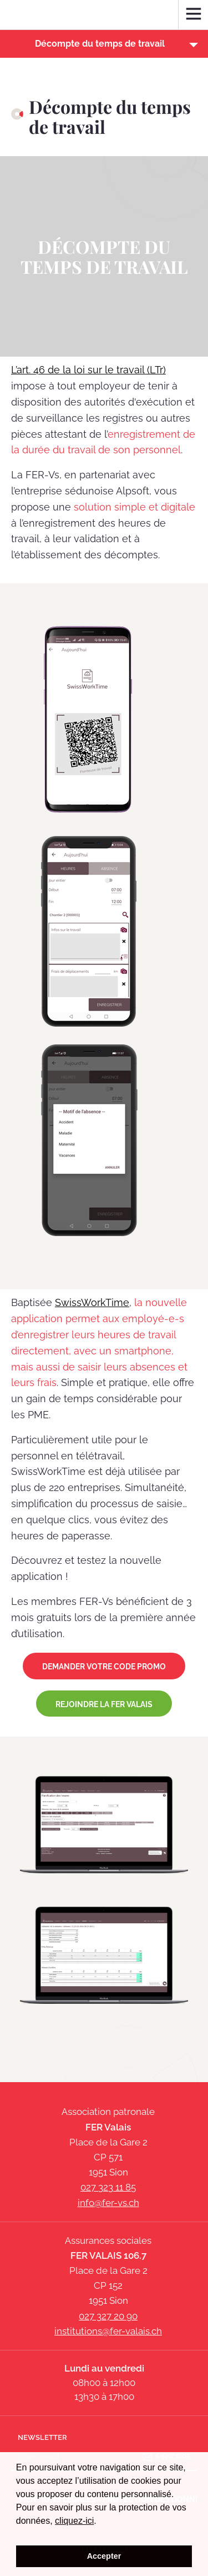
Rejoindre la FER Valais (104, 1704)
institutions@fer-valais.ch (108, 2331)
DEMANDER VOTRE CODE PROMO (104, 1666)
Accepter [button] (104, 2556)
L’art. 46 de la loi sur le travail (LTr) (88, 370)
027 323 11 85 (108, 2187)
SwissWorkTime (92, 1302)
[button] (104, 44)
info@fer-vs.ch (108, 2202)
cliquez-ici (74, 2520)
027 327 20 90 (108, 2316)
